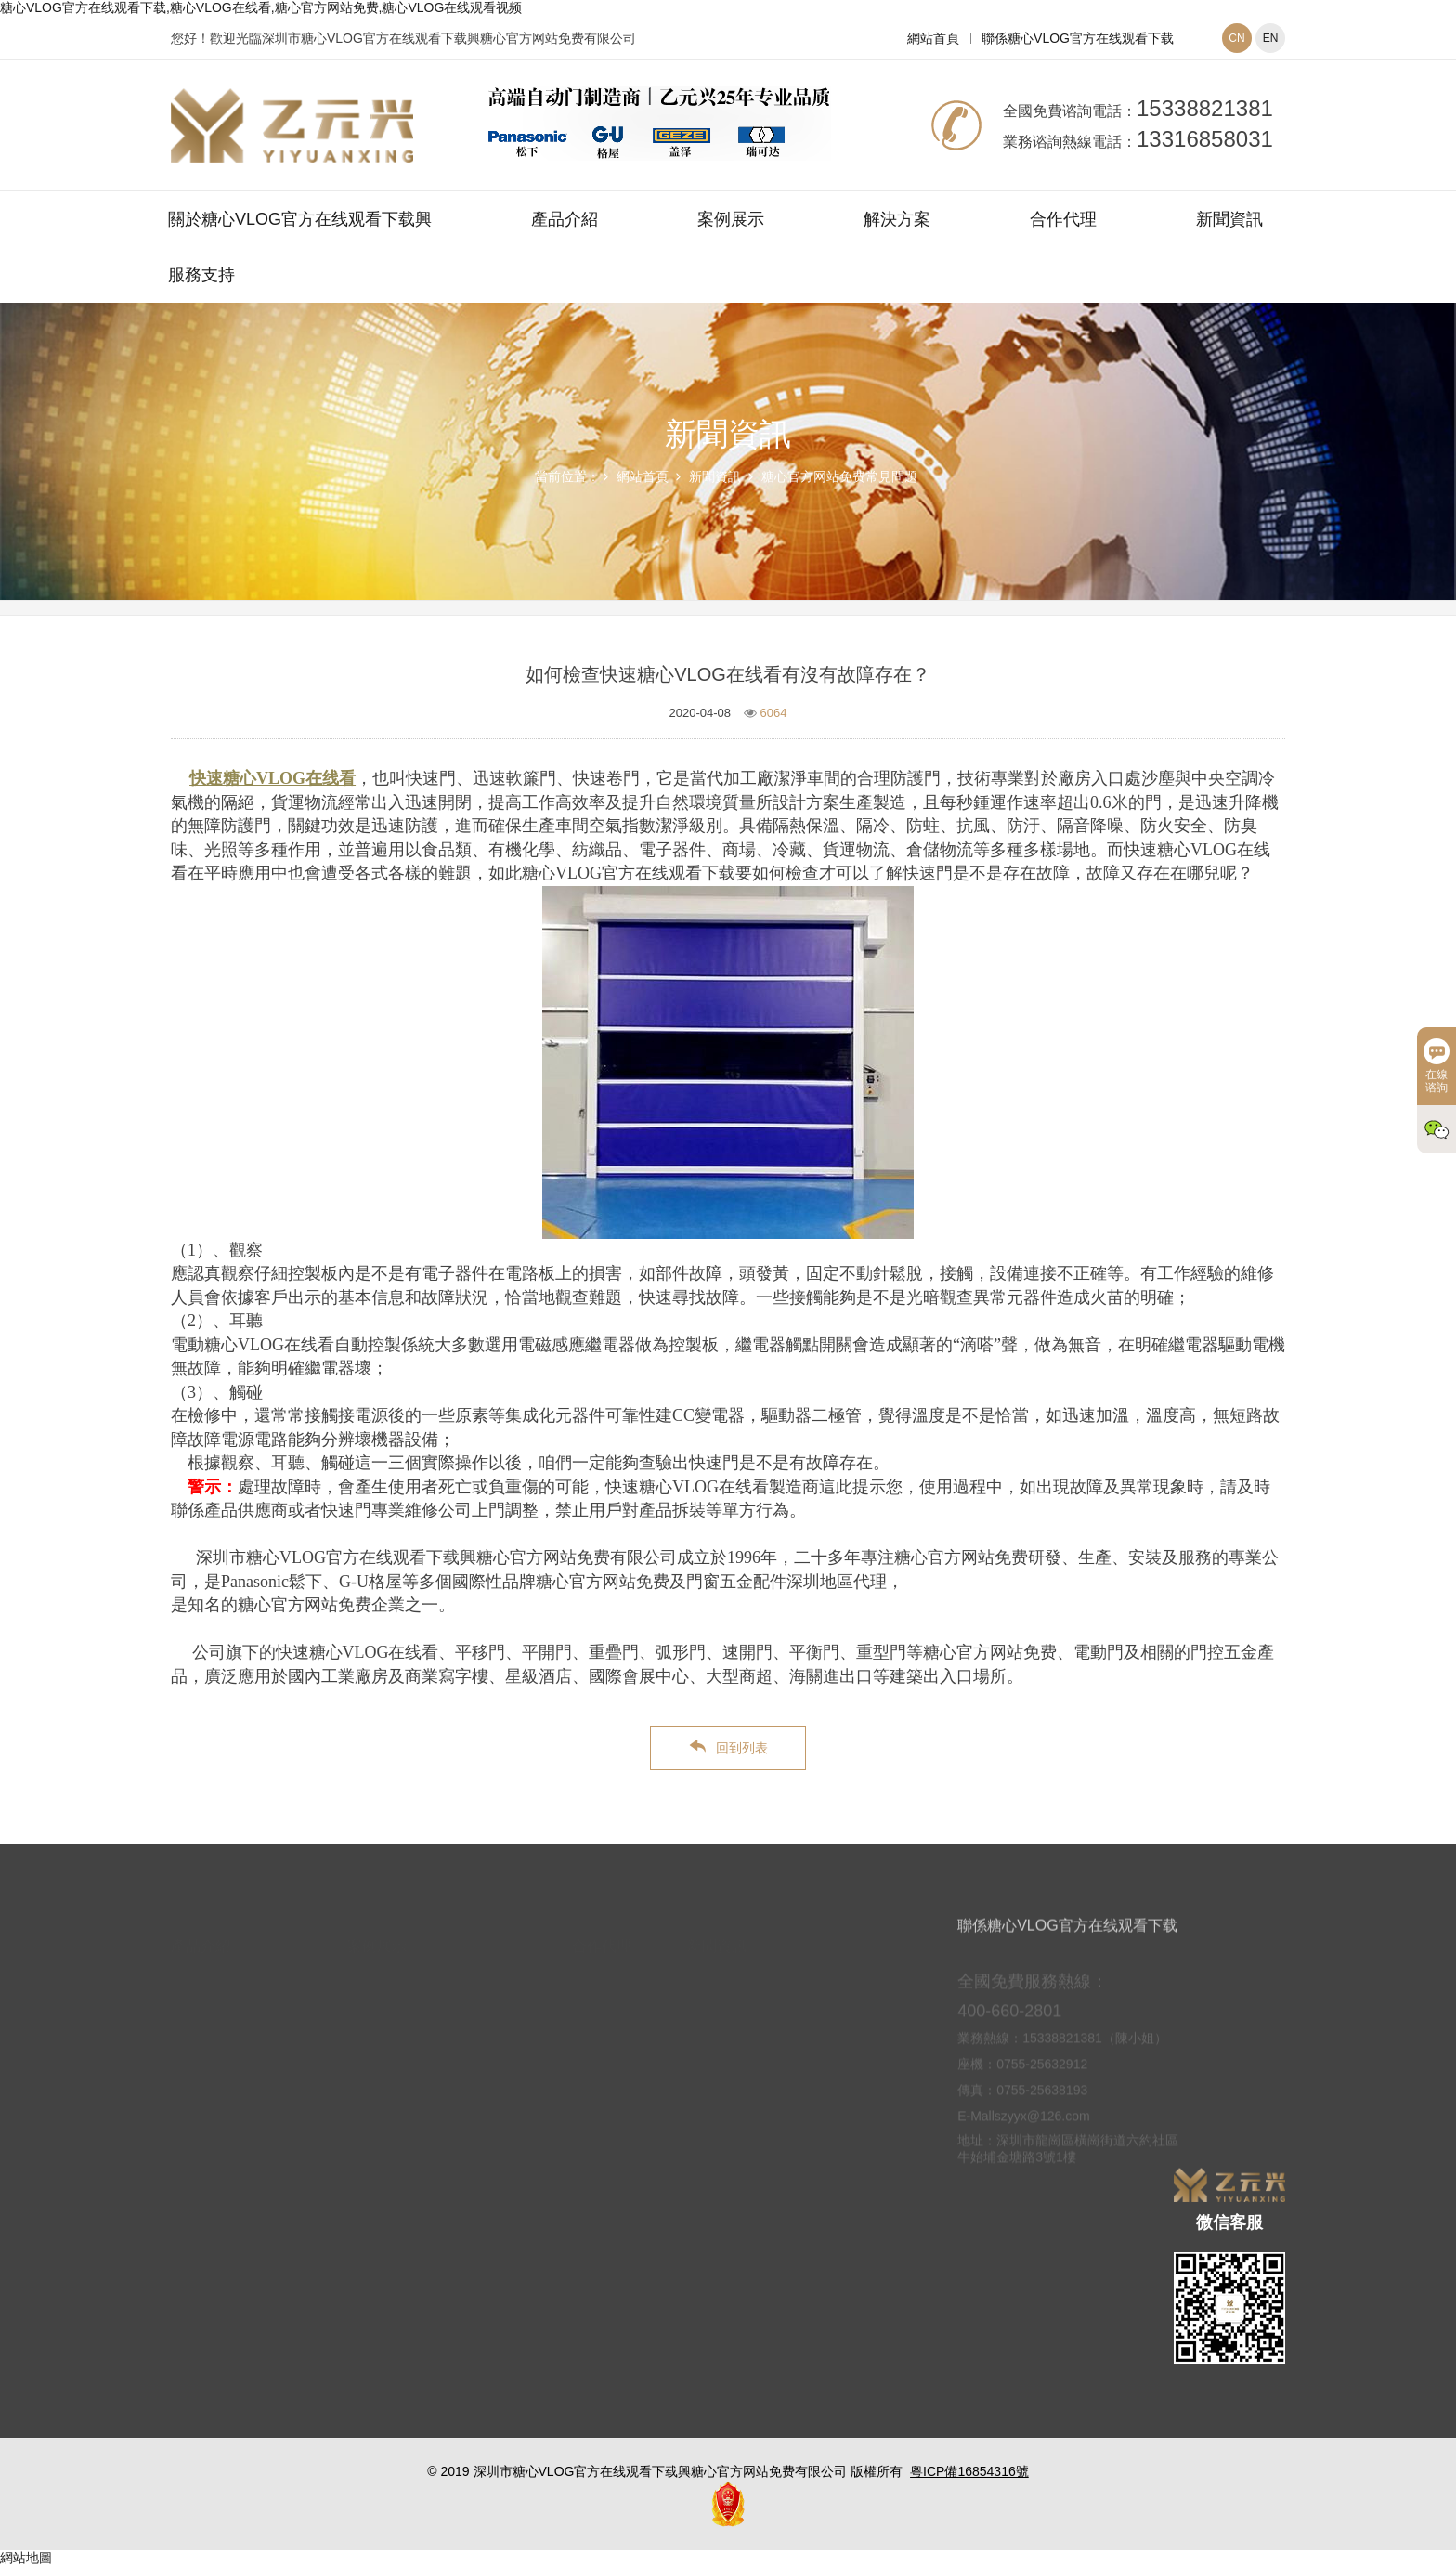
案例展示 (730, 219)
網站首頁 (933, 38)
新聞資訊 (1229, 219)
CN (1236, 38)
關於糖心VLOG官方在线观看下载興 (300, 219)
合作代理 (1063, 219)
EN (1271, 38)
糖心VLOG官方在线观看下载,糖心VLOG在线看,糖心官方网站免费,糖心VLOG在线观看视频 (261, 7)
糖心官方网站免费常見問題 (839, 476)
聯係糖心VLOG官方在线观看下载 (1078, 38)
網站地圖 (26, 2557)
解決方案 (897, 219)
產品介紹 (564, 219)
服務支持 (201, 275)
